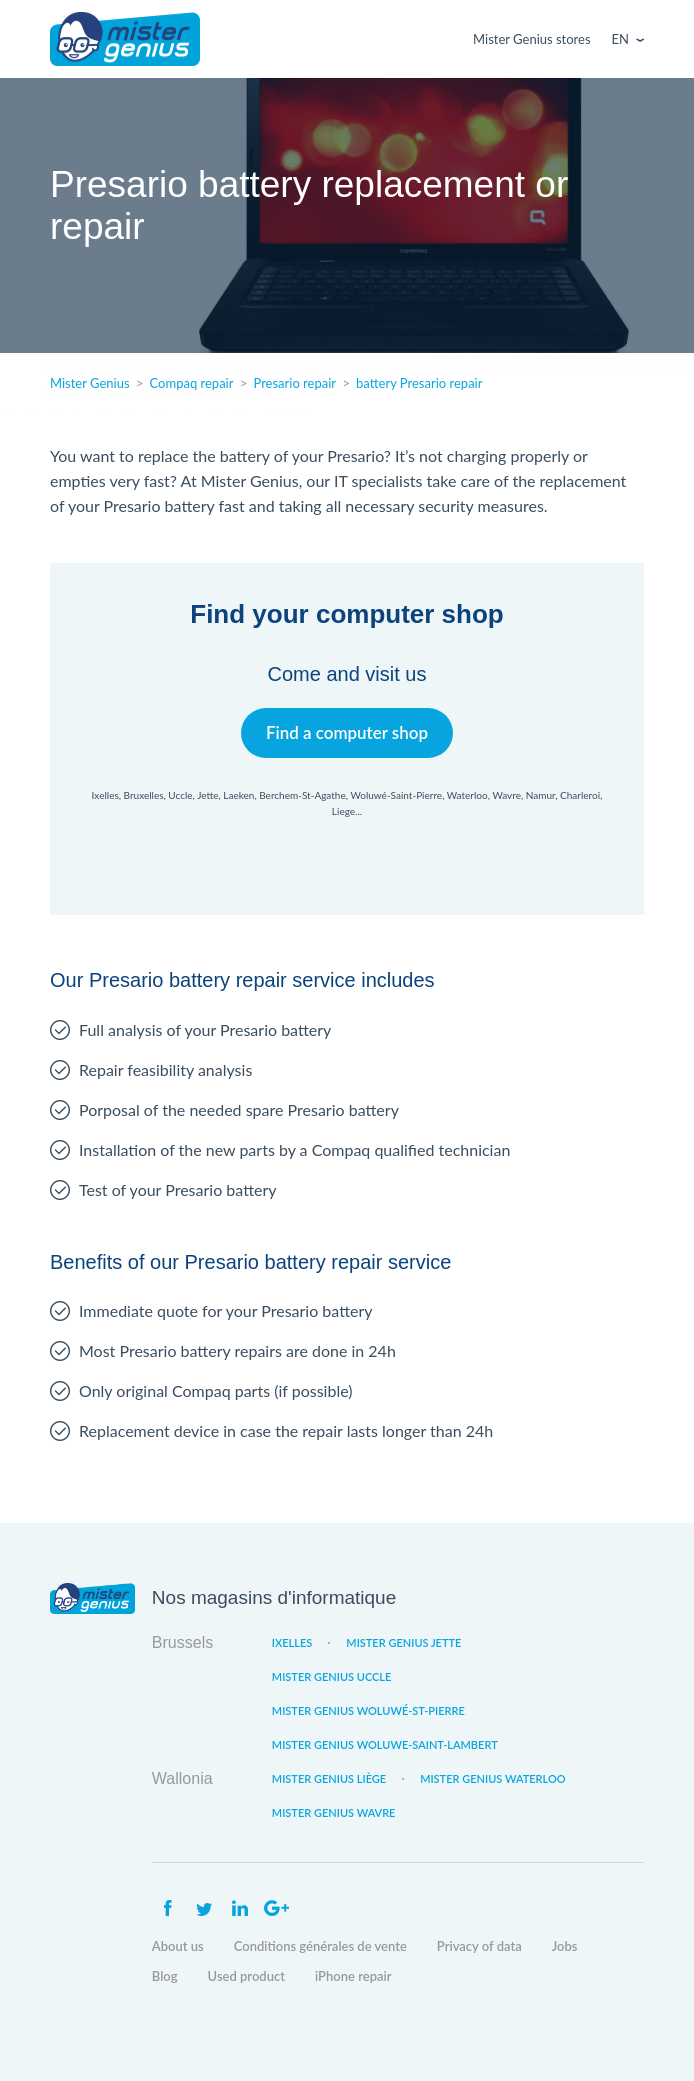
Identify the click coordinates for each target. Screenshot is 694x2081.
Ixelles (292, 1642)
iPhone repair (353, 1976)
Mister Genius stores (531, 39)
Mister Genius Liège (329, 1778)
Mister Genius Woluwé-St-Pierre (368, 1710)
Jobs (565, 1946)
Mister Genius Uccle (332, 1676)
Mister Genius (125, 39)
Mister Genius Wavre (334, 1812)
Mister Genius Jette (403, 1642)
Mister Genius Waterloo (493, 1778)
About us (178, 1946)
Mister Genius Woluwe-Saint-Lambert (385, 1744)
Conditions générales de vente (320, 1946)
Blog (165, 1976)
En (620, 39)
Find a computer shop (347, 732)
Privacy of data (479, 1946)
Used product (246, 1976)
